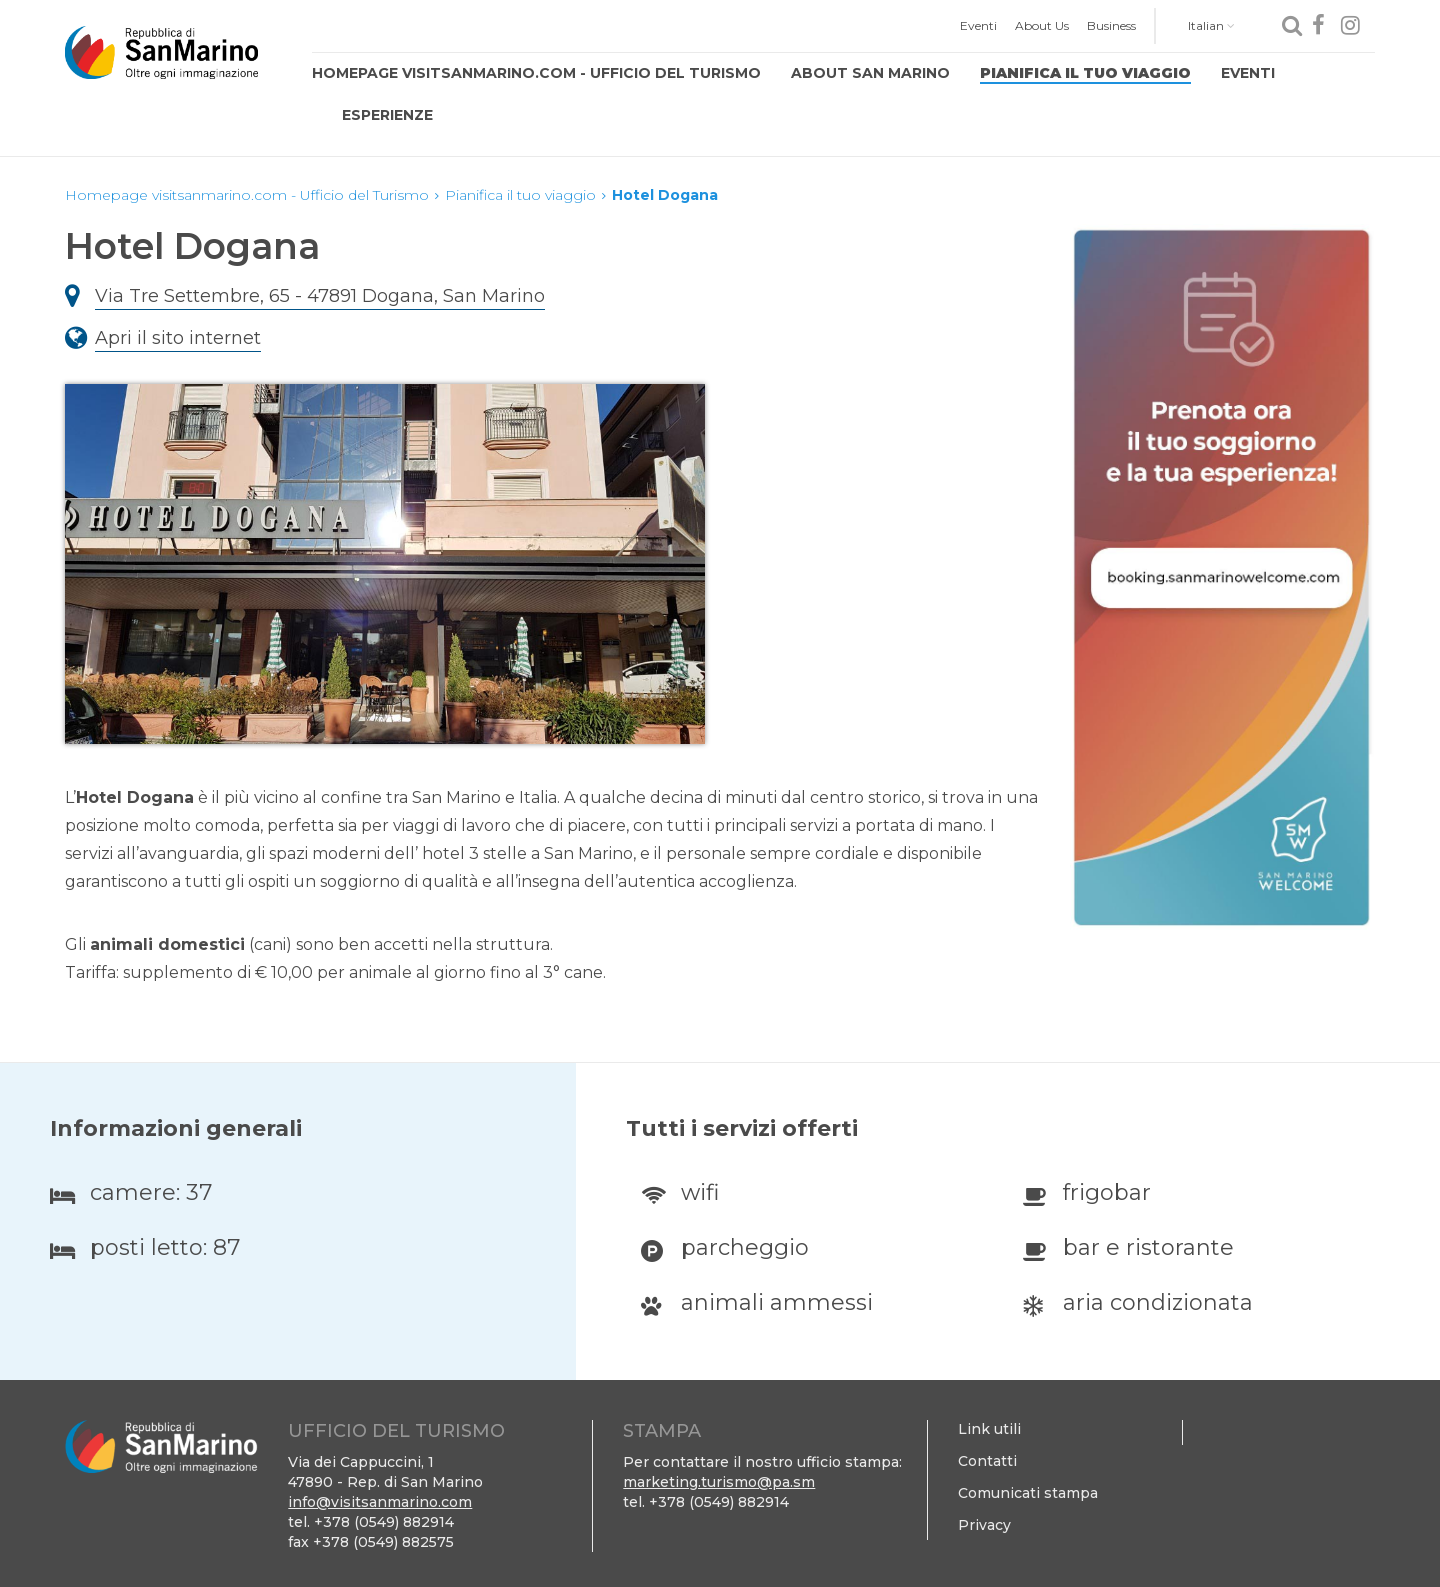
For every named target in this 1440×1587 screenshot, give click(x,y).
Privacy (984, 1525)
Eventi (978, 25)
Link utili (989, 1429)
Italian (1211, 25)
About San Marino (870, 73)
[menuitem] (978, 26)
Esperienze (387, 115)
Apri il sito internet (178, 338)
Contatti (987, 1461)
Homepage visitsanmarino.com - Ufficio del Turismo (536, 73)
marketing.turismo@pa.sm (719, 1482)
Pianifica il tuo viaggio (1085, 73)
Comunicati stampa (1028, 1493)
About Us (1042, 25)
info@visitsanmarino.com (380, 1502)
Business (1111, 25)
